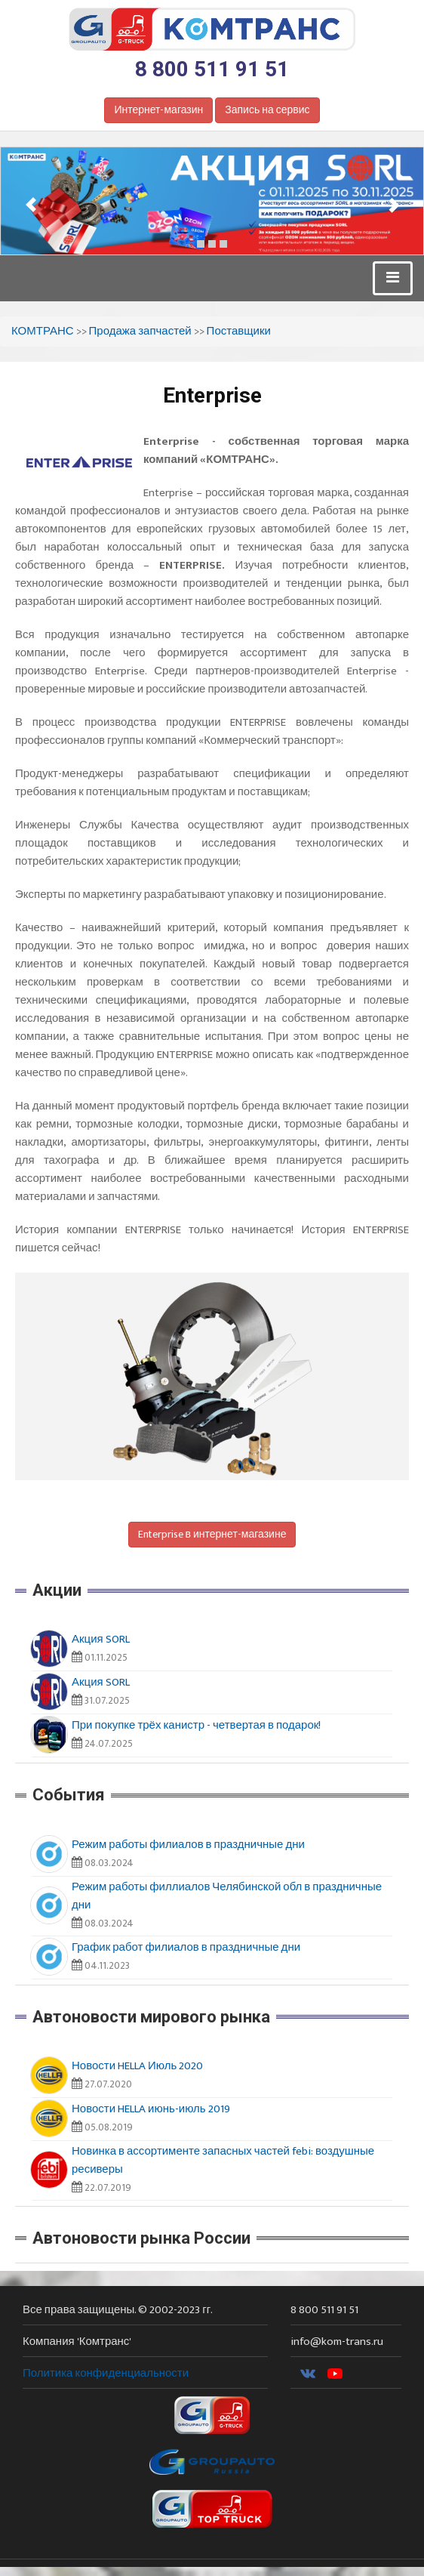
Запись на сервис (267, 110)
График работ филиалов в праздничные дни (186, 1947)
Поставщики (239, 331)
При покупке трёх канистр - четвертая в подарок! (196, 1725)
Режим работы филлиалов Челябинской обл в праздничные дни (227, 1895)
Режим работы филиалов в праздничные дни (188, 1844)
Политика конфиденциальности (106, 2373)
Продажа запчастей (140, 331)
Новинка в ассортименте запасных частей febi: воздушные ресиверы (223, 2160)
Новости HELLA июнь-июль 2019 (151, 2108)
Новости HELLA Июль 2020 (137, 2065)
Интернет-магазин (158, 110)
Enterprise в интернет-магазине (212, 1534)
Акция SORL (101, 1639)
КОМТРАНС (42, 331)
